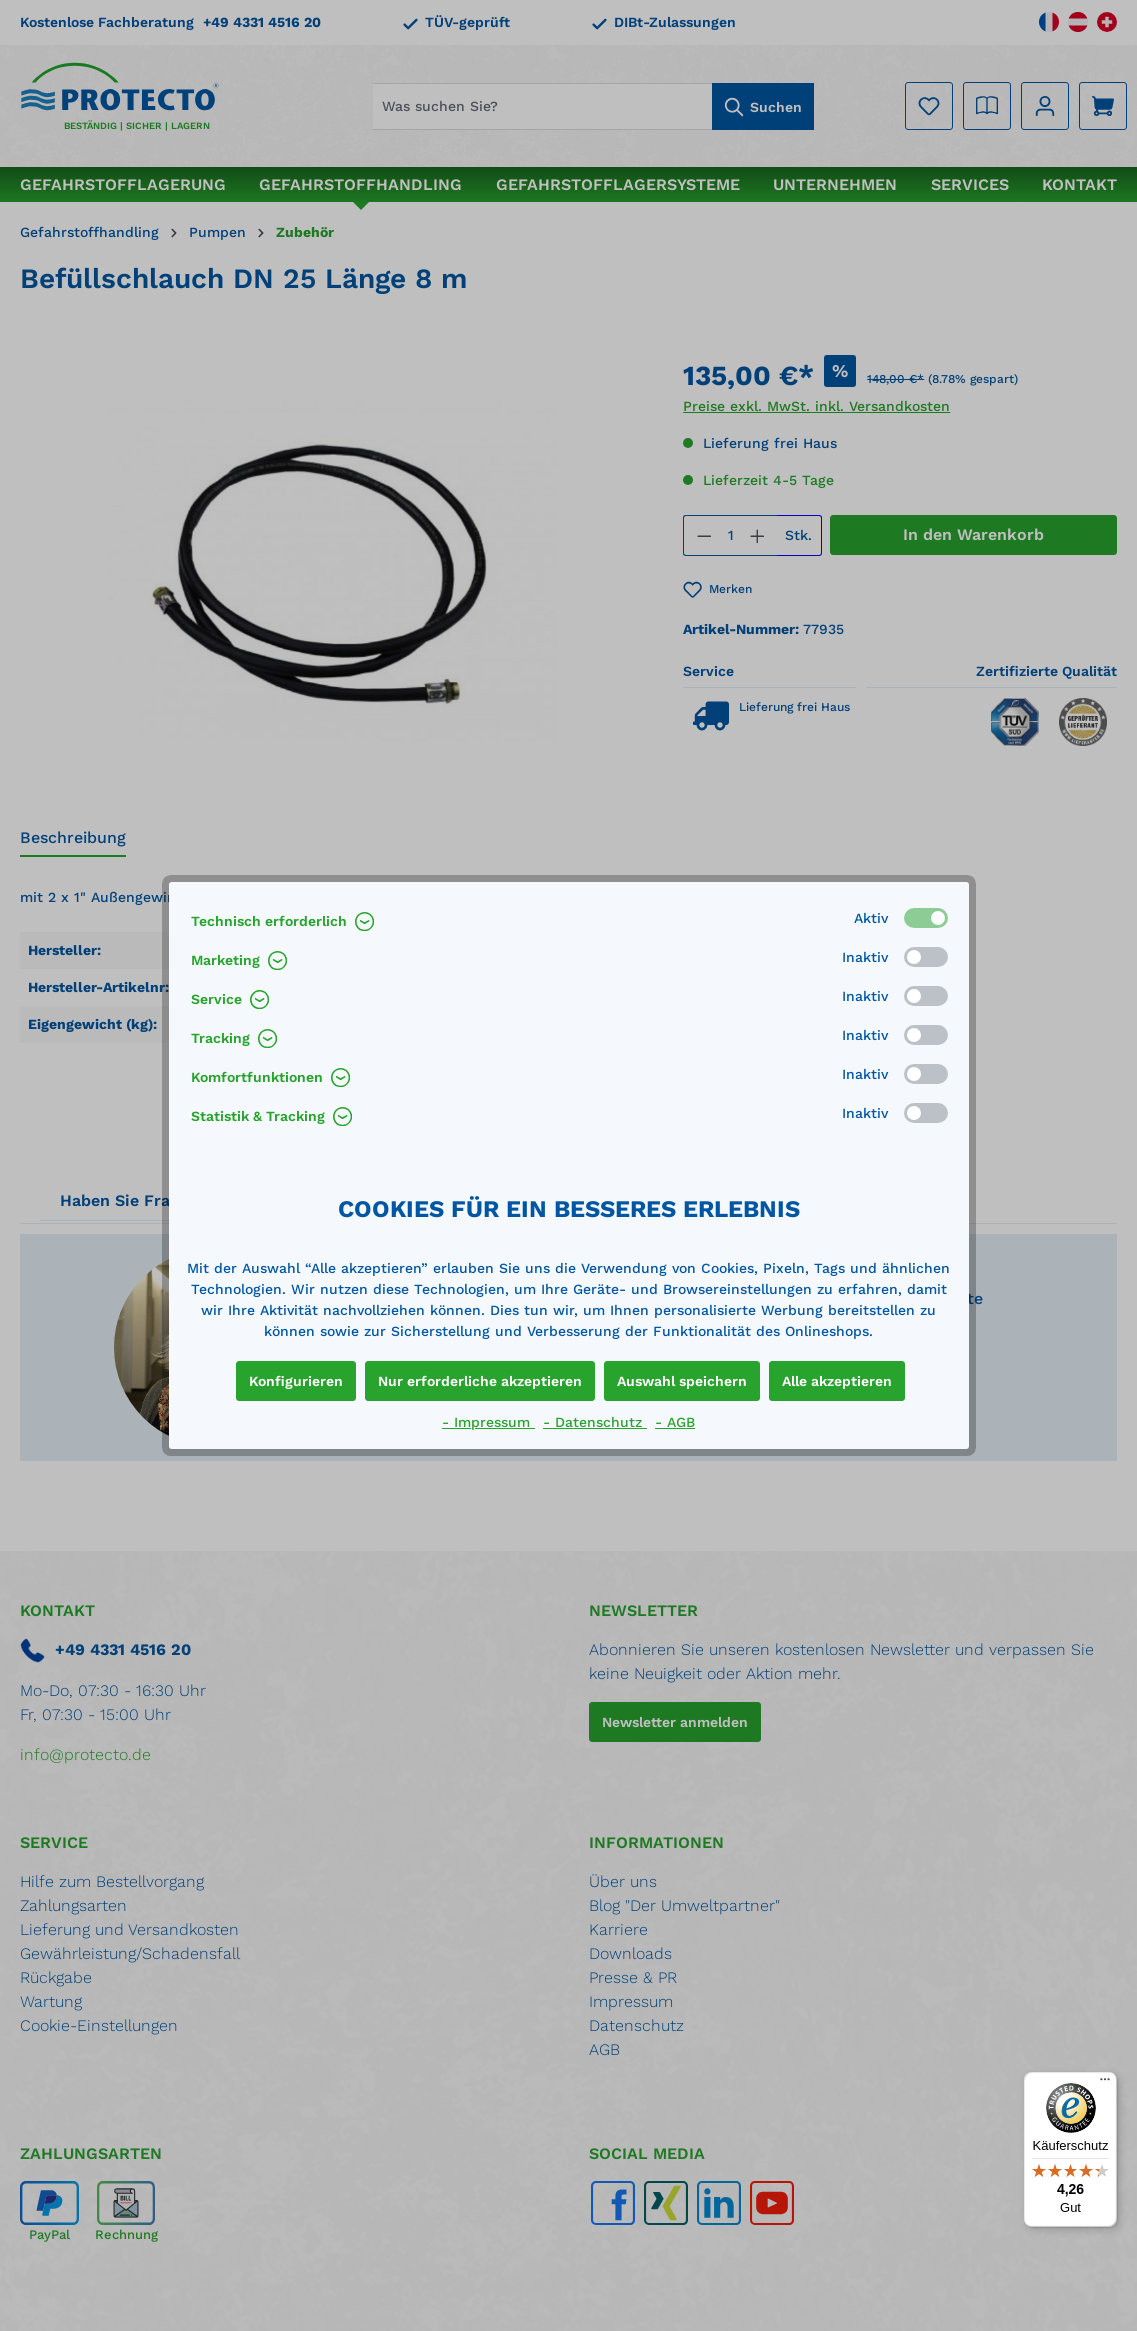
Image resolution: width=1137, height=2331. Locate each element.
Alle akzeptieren (837, 1381)
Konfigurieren (296, 1381)
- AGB (675, 1422)
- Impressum (488, 1422)
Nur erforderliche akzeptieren (480, 1381)
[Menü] (1105, 2084)
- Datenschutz (595, 1422)
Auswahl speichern (682, 1381)
